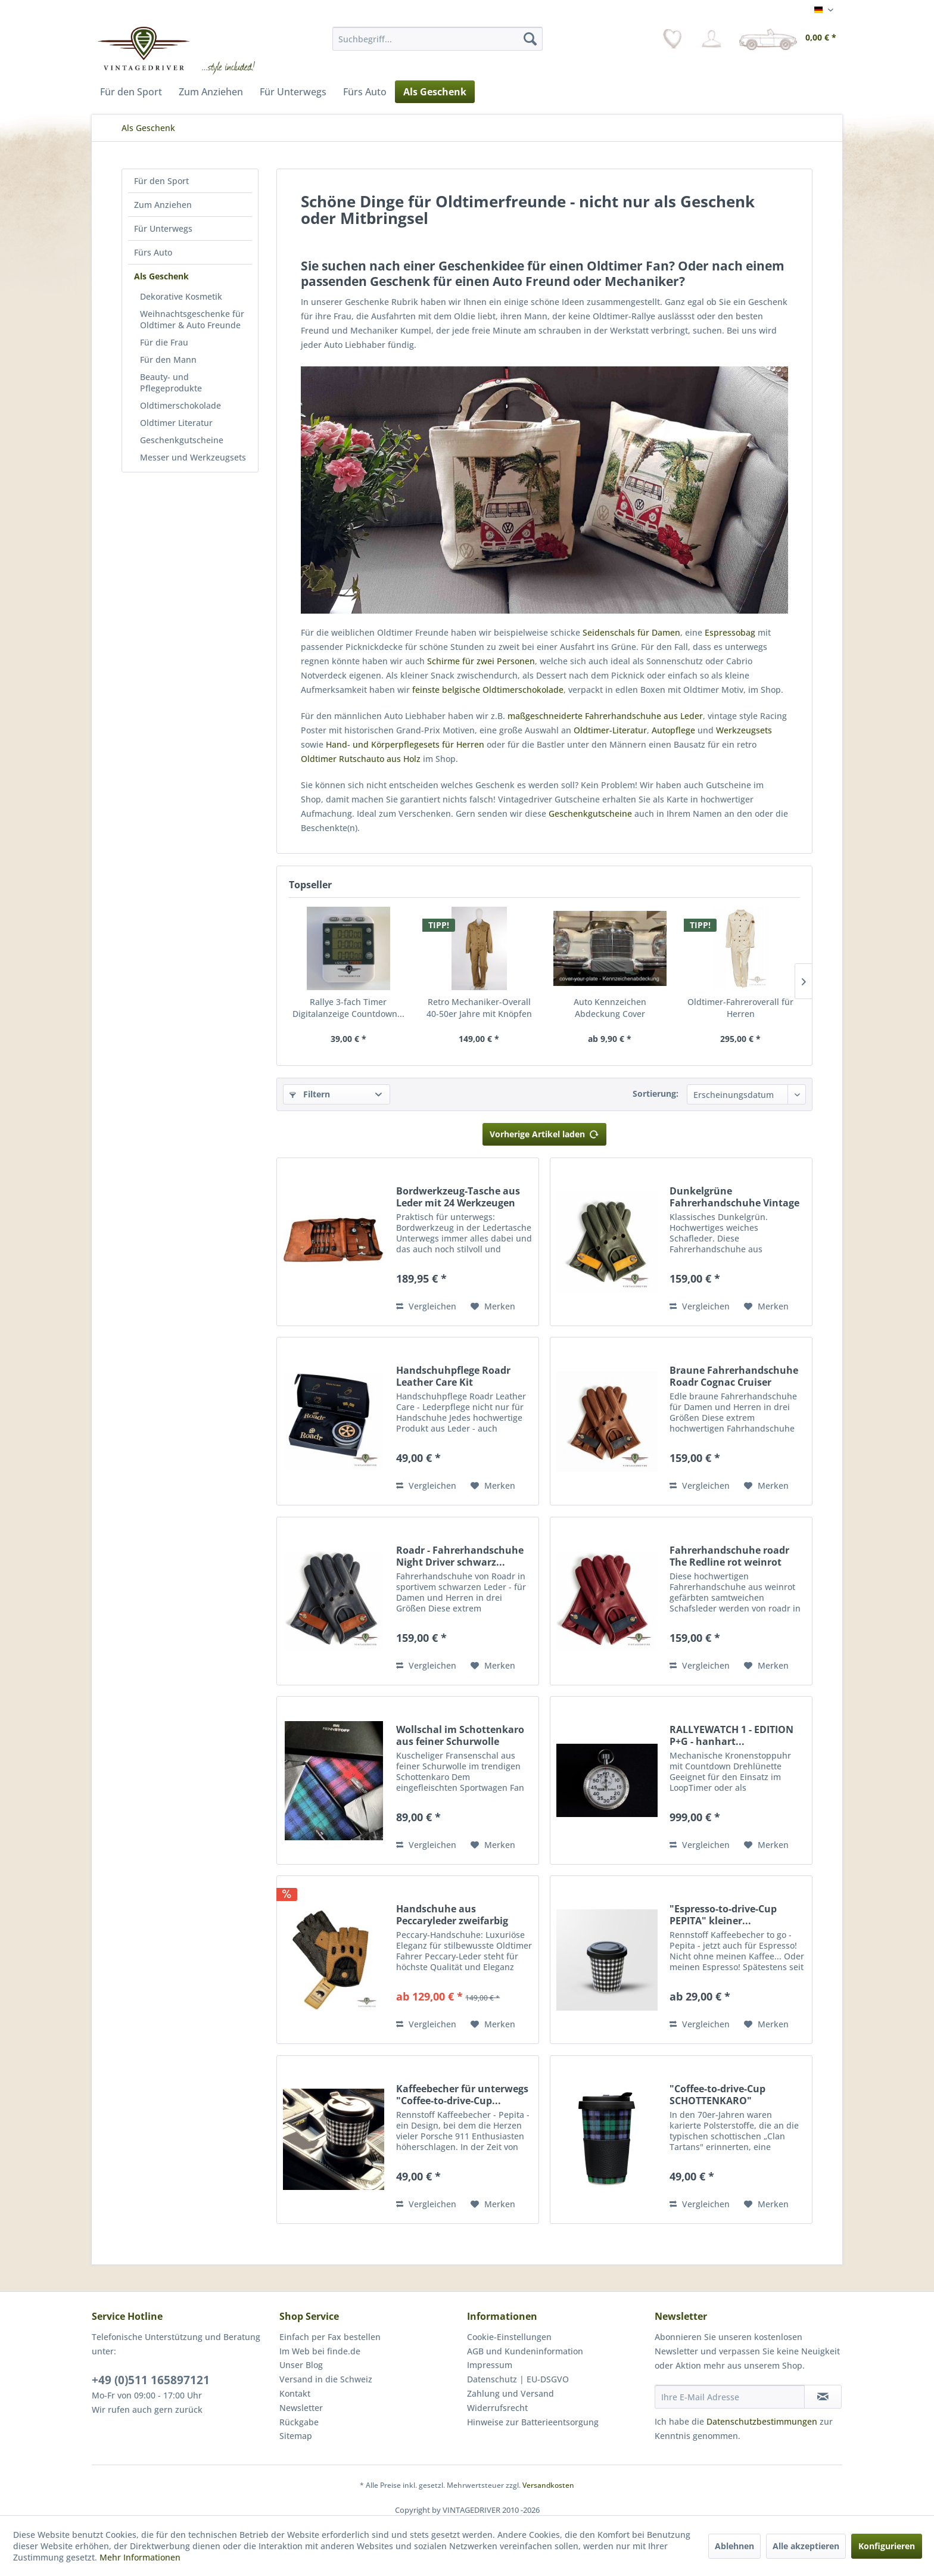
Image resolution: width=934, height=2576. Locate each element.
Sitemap (295, 2435)
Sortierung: (655, 1093)
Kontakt (294, 2393)
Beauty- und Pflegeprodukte (171, 382)
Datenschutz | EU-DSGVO (518, 2379)
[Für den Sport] (131, 91)
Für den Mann (168, 359)
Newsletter (301, 2407)
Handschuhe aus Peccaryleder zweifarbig (452, 1915)
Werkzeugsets (744, 730)
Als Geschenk (161, 276)
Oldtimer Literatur (176, 422)
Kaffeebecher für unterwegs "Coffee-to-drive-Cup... (462, 2095)
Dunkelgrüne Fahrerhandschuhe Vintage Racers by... (734, 1197)
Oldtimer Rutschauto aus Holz (361, 758)
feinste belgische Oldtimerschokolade (487, 689)
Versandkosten (548, 2485)
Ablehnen (734, 2546)
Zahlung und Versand (510, 2393)
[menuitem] (437, 39)
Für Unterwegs (163, 228)
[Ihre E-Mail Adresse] (730, 2397)
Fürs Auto (153, 252)
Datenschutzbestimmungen (761, 2421)
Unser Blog (301, 2364)
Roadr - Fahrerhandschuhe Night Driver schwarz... (460, 1556)
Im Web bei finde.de (319, 2351)
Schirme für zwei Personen (481, 661)
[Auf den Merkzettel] (493, 1306)
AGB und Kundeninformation (525, 2351)
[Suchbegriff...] (437, 39)
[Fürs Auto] (365, 91)
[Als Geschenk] (435, 91)
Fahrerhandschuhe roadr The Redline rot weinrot (729, 1556)
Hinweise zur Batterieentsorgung (533, 2422)
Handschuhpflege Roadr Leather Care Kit (453, 1376)
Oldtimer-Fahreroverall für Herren (740, 1007)
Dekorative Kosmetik (181, 296)
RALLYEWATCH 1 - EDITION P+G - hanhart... (731, 1735)
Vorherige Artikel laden (544, 1132)
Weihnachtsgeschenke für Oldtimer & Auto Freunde (192, 319)
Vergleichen (426, 1306)
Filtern (309, 1094)
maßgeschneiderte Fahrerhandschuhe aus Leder (605, 715)
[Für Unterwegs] (293, 91)
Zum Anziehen (163, 204)
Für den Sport (161, 180)
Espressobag (730, 632)
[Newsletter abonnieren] (823, 2397)
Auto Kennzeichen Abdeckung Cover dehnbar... (610, 1008)
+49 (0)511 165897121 (151, 2380)
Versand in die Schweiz (325, 2379)
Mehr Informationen (139, 2557)
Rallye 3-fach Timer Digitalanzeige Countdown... (348, 1007)
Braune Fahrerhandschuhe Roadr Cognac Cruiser (734, 1376)
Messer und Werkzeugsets (193, 457)
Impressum (489, 2364)
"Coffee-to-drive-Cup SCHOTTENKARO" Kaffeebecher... (717, 2095)
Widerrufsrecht (497, 2407)
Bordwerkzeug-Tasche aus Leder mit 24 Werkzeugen (458, 1197)
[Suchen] (530, 39)
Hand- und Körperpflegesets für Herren (405, 744)
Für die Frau (164, 342)
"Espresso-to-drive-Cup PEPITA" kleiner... (723, 1915)
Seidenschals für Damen (631, 632)
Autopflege (673, 730)
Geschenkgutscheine (181, 440)
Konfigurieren (886, 2546)
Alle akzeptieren (806, 2546)
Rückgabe (299, 2422)
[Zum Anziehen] (210, 91)
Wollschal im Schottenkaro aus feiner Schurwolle (460, 1735)
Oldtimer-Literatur (610, 730)
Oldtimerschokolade (180, 405)
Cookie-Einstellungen (509, 2336)
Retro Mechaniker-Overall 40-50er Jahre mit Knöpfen (479, 1007)
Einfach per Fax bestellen (330, 2336)
